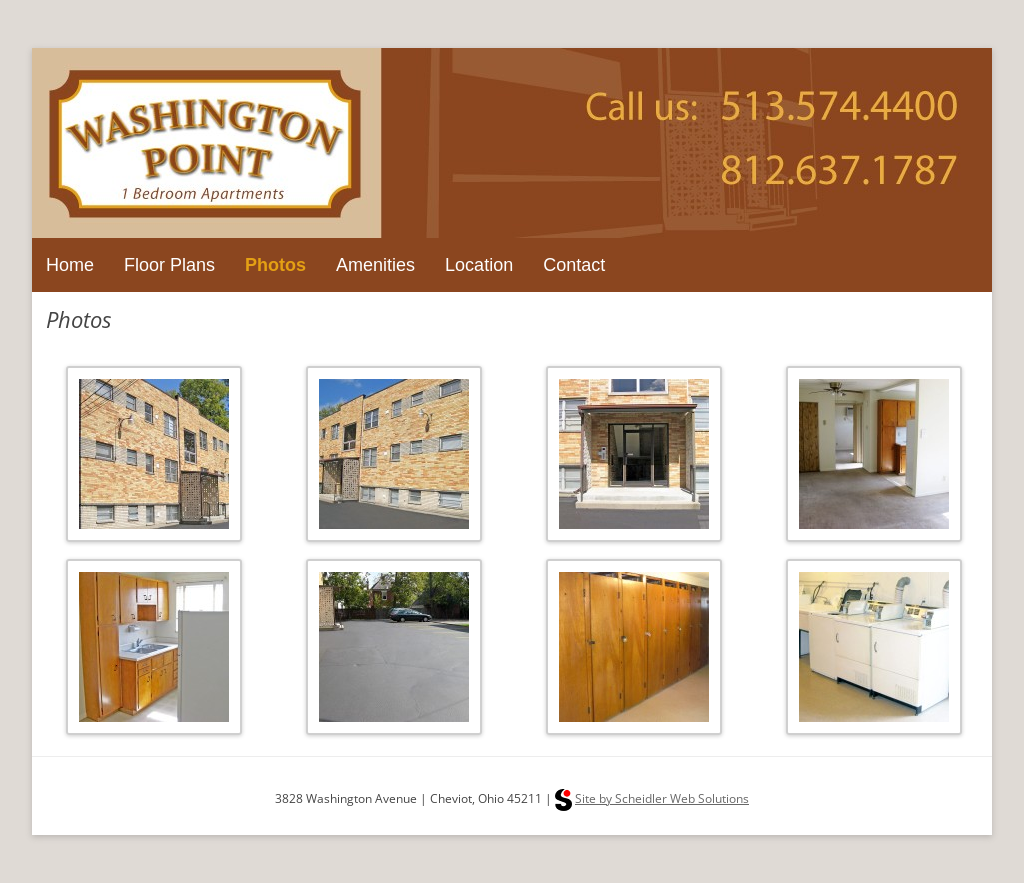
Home (70, 265)
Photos (275, 265)
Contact (574, 265)
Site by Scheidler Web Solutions (662, 798)
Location (479, 265)
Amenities (375, 265)
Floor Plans (169, 265)
